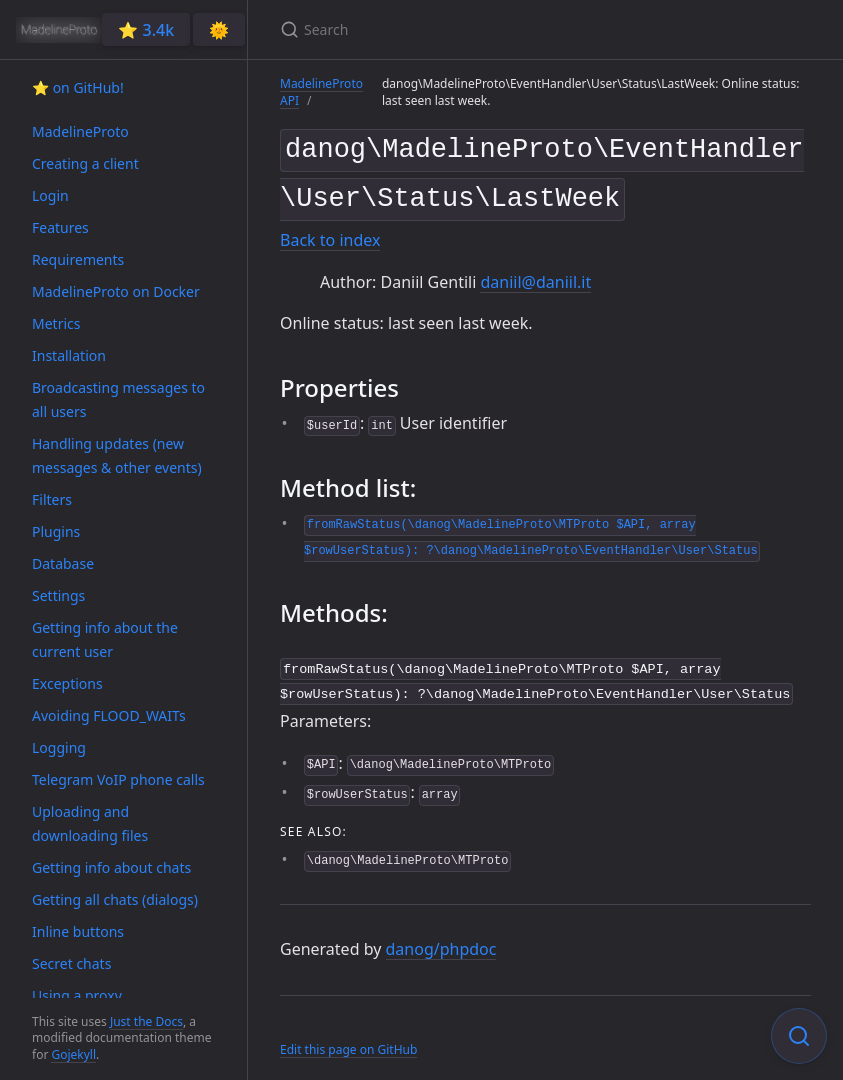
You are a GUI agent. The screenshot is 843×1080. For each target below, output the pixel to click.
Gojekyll (73, 1054)
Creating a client (85, 163)
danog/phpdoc (441, 938)
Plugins (56, 531)
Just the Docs (146, 1021)
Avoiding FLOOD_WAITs (109, 715)
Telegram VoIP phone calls (118, 779)
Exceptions (67, 683)
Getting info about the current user (105, 639)
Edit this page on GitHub (348, 1037)
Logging (59, 747)
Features (60, 227)
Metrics (56, 323)
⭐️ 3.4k (146, 30)
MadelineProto (80, 131)
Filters (52, 499)
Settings (58, 595)
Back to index (330, 233)
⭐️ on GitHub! (78, 87)
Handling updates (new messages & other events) (117, 455)
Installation (69, 355)
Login (50, 195)
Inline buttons (78, 931)
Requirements (78, 259)
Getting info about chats (111, 867)
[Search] (516, 29)
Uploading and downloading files (90, 823)
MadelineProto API (321, 92)
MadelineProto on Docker (116, 291)
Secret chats (71, 963)
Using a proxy (77, 995)
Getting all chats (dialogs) (115, 899)
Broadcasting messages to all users (118, 399)
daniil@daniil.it (535, 274)
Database (63, 563)
